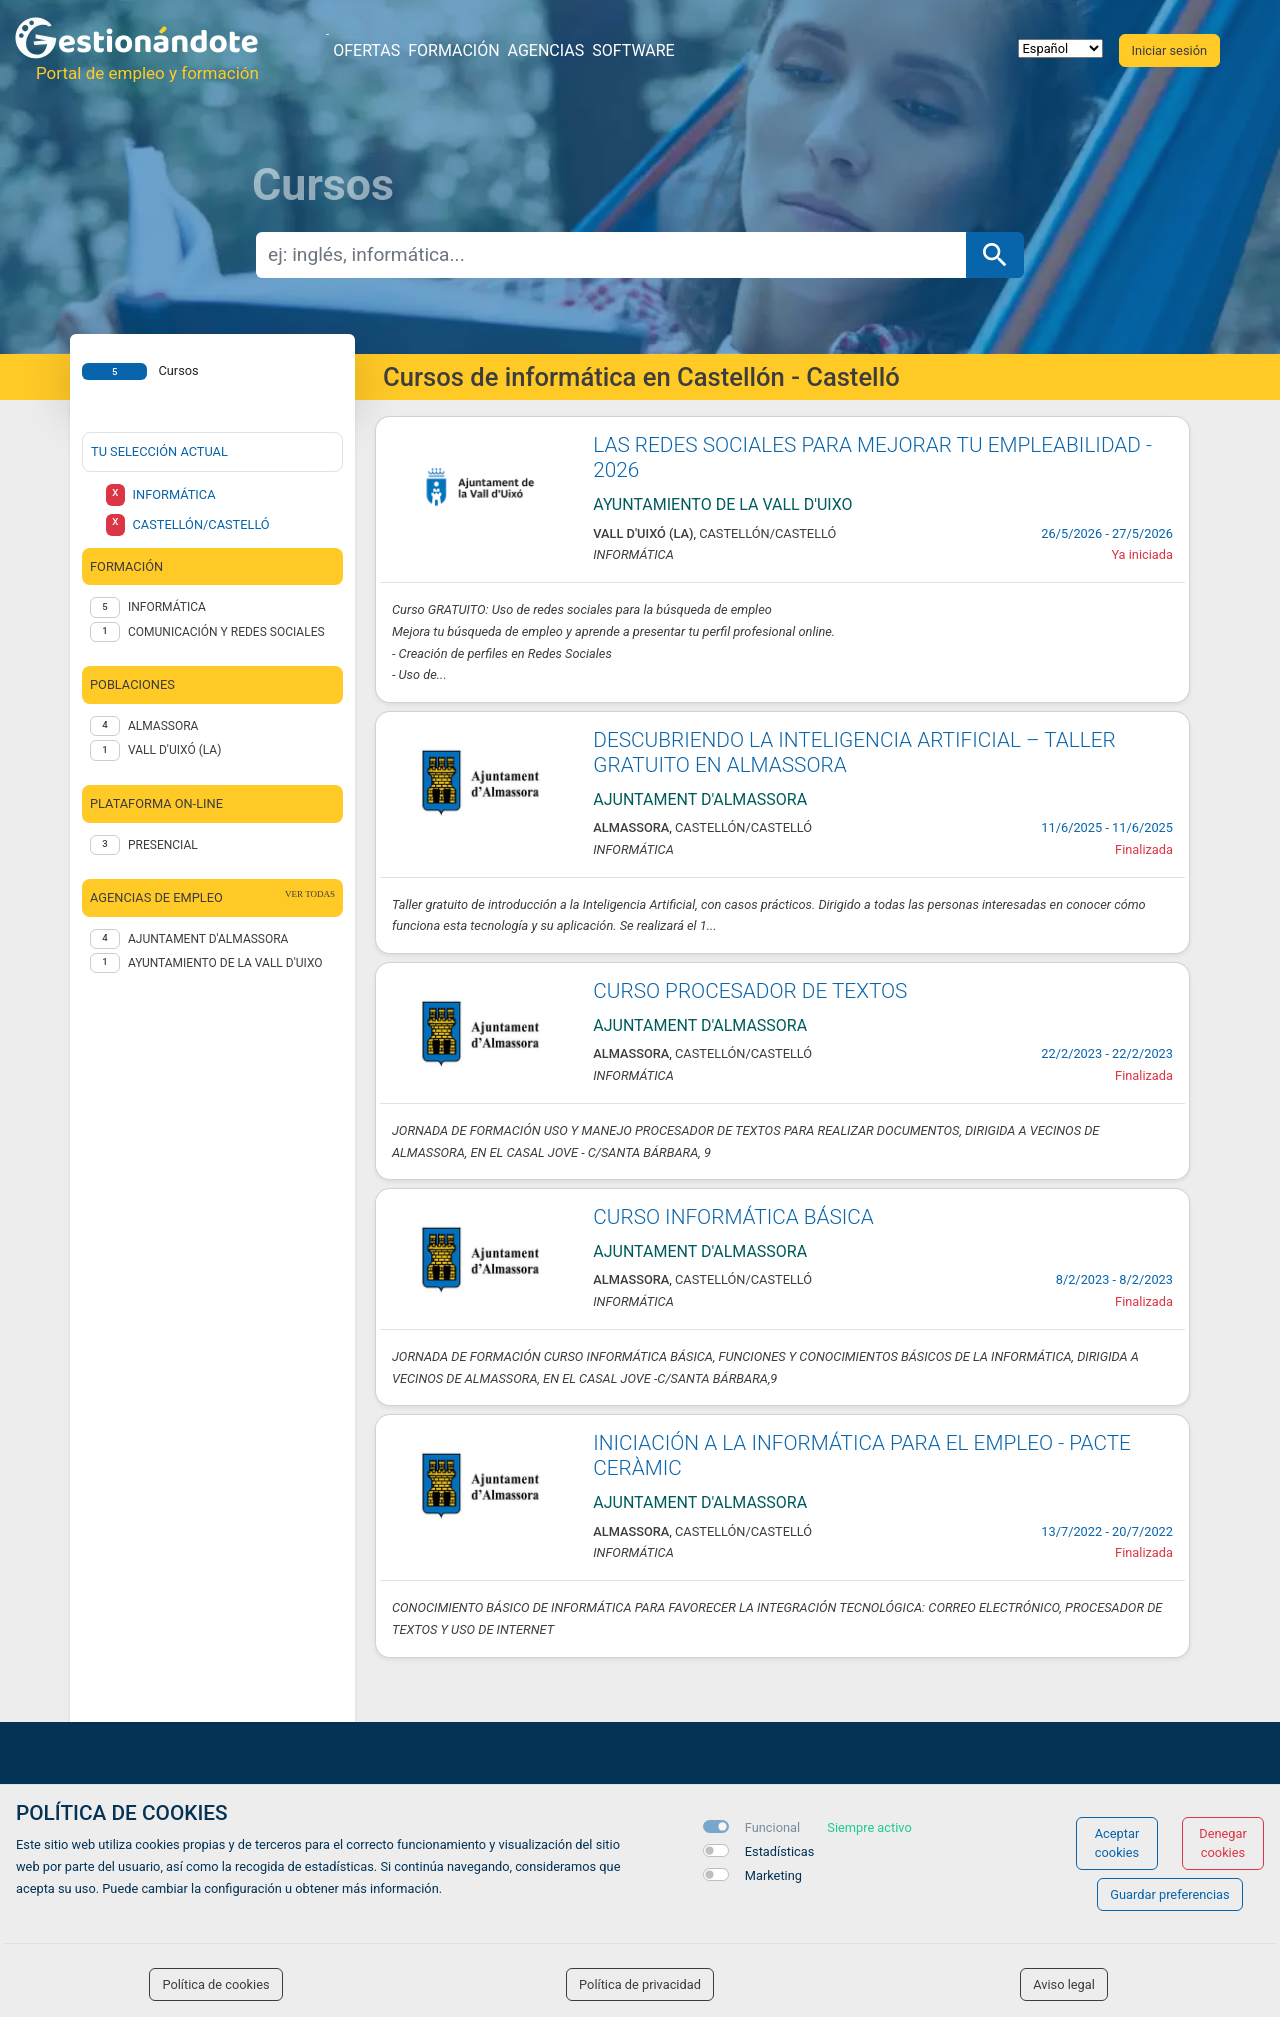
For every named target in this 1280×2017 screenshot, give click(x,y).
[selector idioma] (1060, 48)
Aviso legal (1064, 1984)
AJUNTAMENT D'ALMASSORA (208, 939)
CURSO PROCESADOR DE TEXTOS (750, 991)
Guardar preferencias (1169, 1894)
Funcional (772, 1827)
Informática (167, 607)
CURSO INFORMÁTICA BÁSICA (733, 1217)
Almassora (163, 726)
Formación (453, 50)
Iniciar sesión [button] (1169, 50)
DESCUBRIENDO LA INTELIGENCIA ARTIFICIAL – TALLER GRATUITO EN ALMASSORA (854, 752)
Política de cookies (215, 1984)
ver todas (310, 894)
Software (633, 50)
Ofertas (366, 50)
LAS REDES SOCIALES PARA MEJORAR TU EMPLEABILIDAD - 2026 (872, 457)
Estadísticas (780, 1851)
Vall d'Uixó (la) (174, 750)
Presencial (163, 845)
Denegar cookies (1223, 1843)
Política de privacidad (640, 1984)
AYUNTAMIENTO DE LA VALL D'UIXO (225, 963)
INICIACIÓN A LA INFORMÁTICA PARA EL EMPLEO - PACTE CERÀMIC (862, 1455)
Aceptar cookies (1117, 1843)
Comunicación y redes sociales (226, 632)
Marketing (773, 1875)
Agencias (546, 50)
